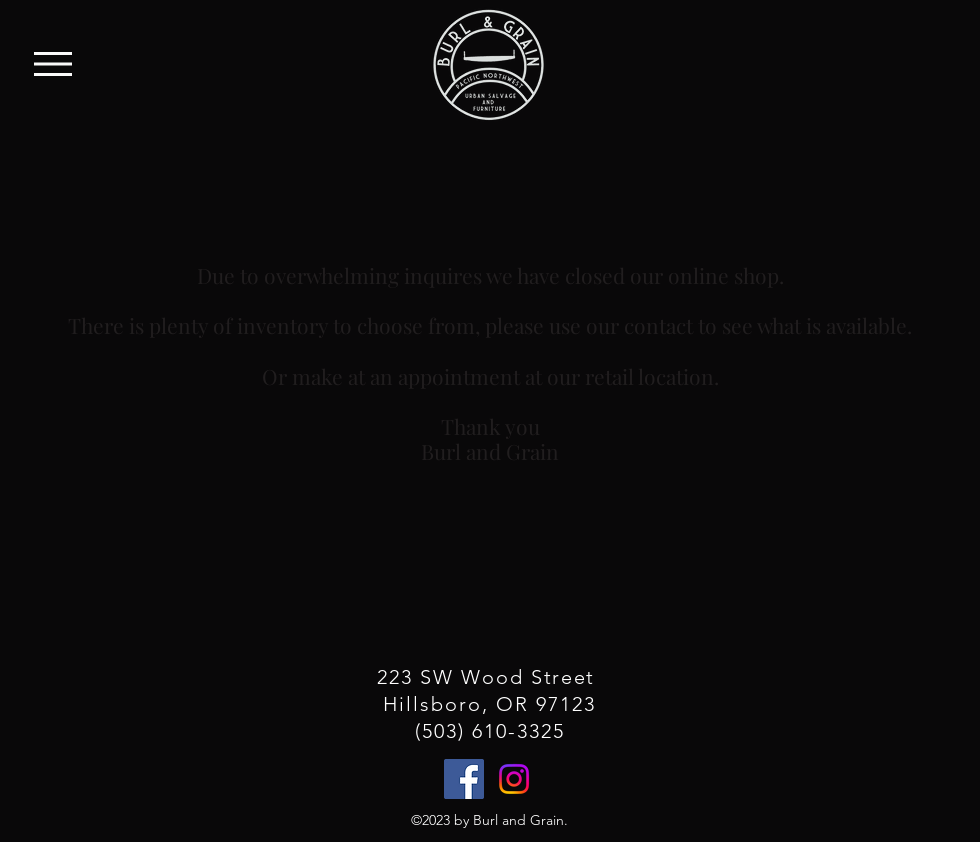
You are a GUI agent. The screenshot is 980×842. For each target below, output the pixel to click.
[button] (53, 64)
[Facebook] (464, 779)
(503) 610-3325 (490, 731)
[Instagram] (514, 779)
